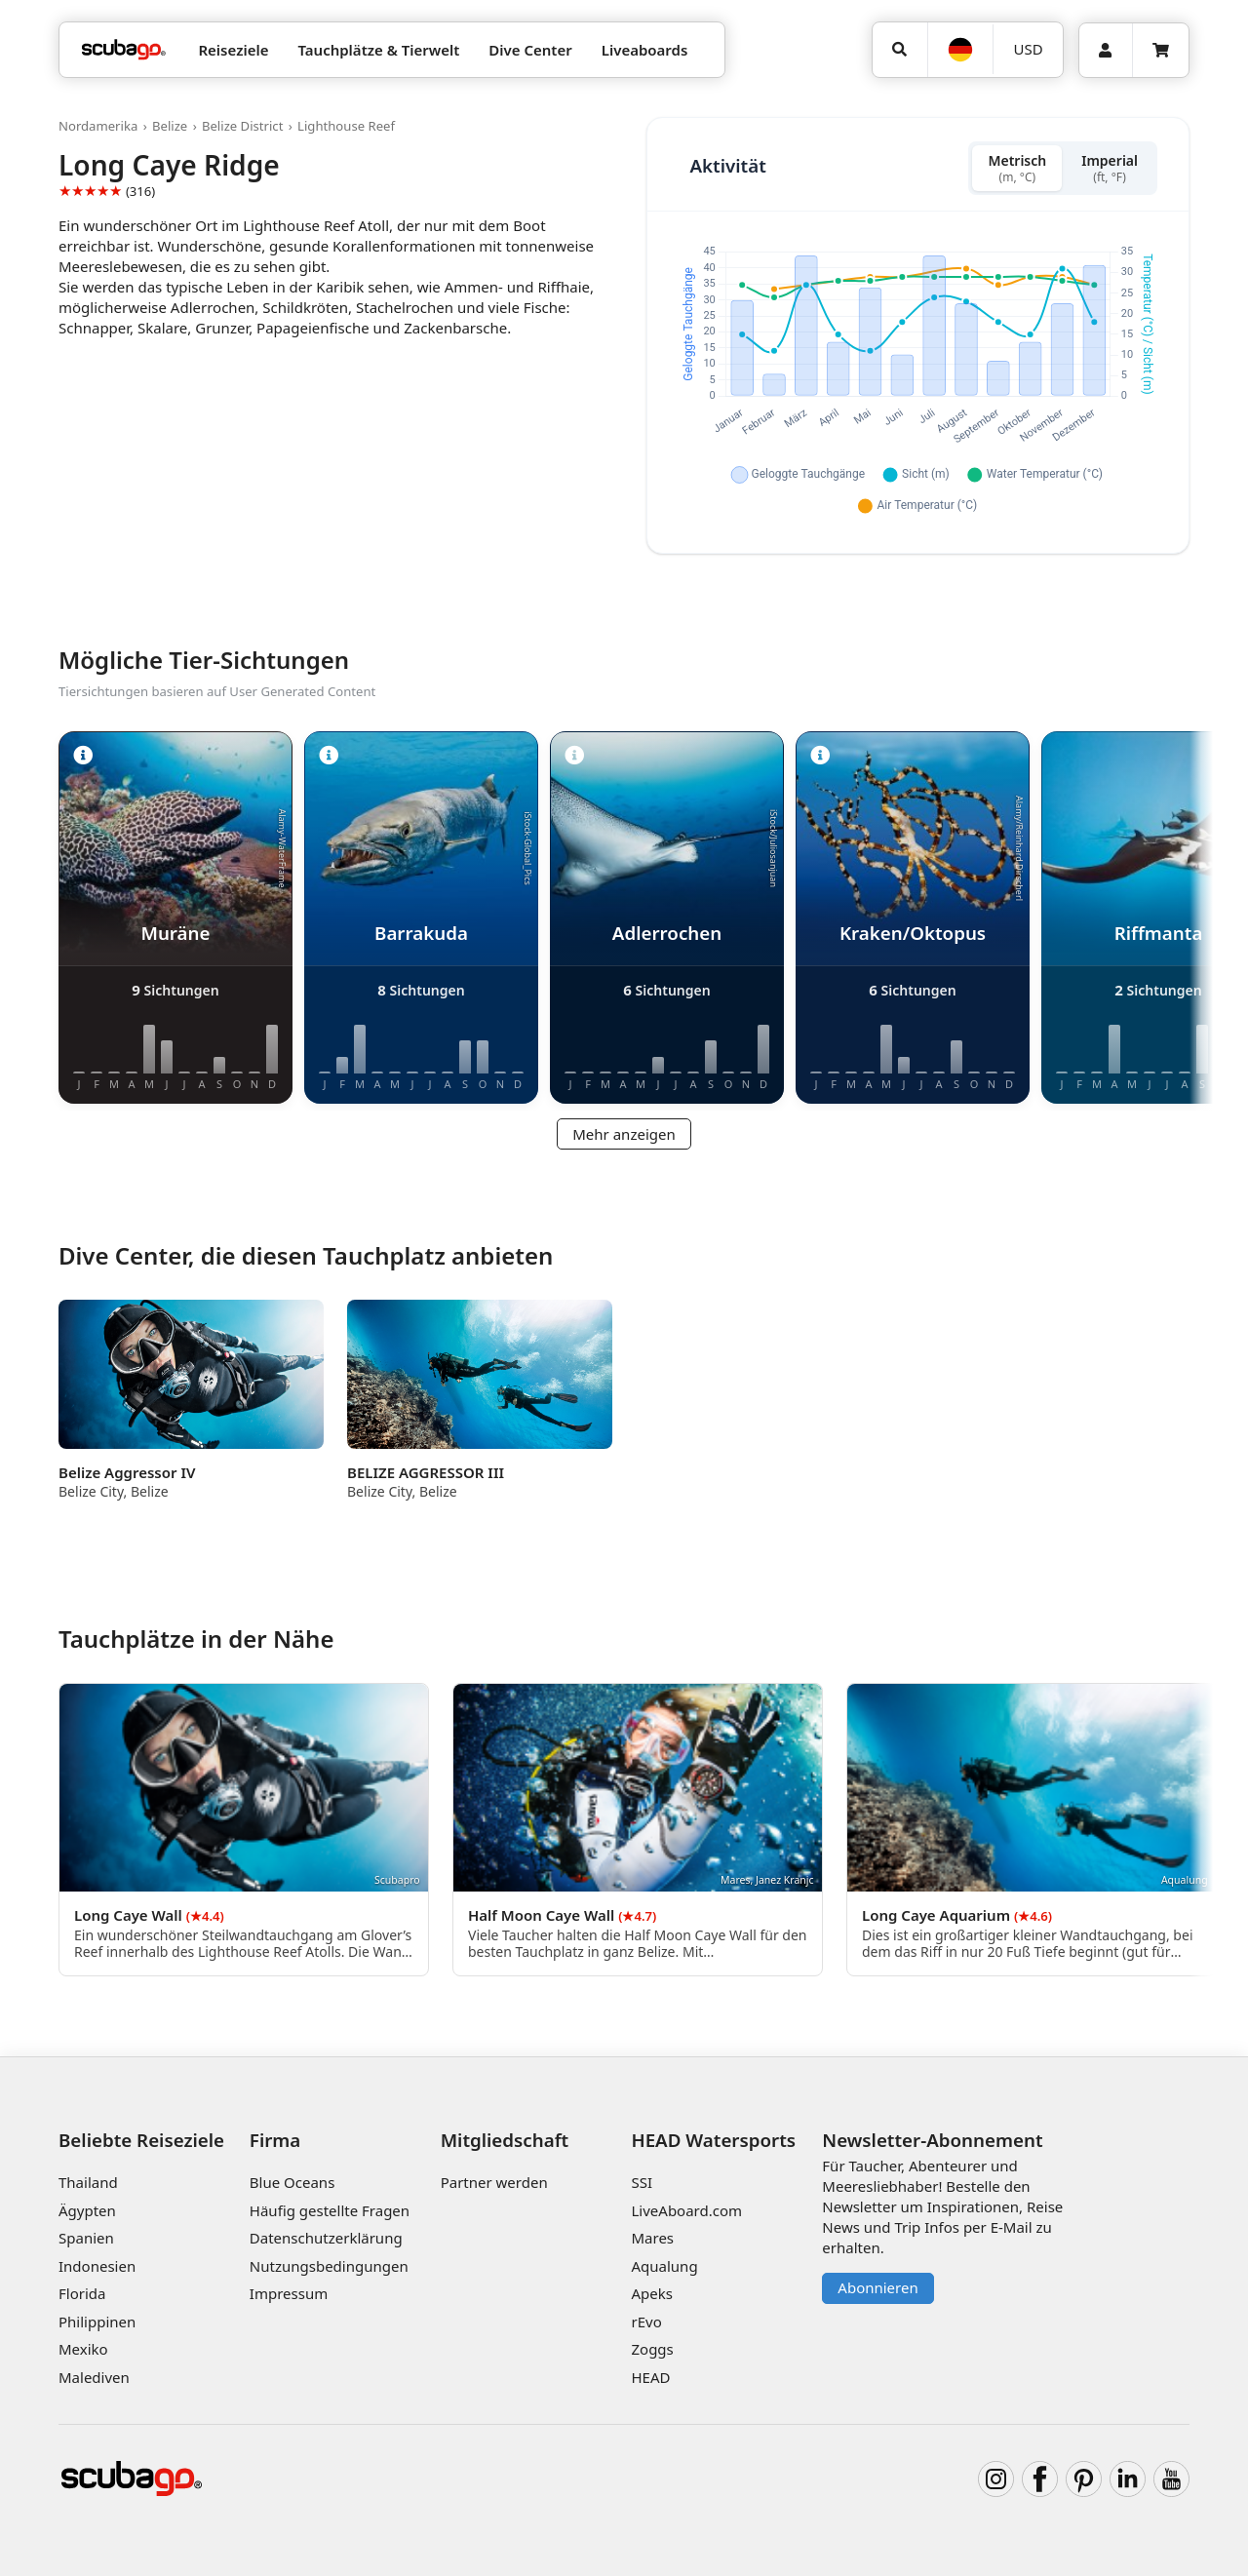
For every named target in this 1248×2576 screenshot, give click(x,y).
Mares (652, 2237)
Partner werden (494, 2182)
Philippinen (97, 2321)
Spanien (86, 2237)
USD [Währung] (1028, 49)
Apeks (651, 2293)
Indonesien (97, 2266)
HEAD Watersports (713, 2139)
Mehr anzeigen (623, 1134)
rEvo (646, 2321)
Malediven (94, 2377)
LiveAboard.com (686, 2210)
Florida (81, 2293)
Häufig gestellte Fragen (330, 2210)
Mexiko (83, 2349)
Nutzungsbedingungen (329, 2266)
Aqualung (664, 2266)
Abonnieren (877, 2287)
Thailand (88, 2182)
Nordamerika (97, 126)
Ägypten (87, 2210)
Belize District (242, 126)
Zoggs (652, 2349)
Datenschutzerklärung (326, 2237)
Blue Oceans (292, 2182)
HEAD (650, 2377)
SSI (641, 2182)
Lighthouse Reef (346, 126)
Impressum (289, 2293)
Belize (169, 126)
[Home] (124, 50)
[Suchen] (900, 49)
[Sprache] (960, 49)
